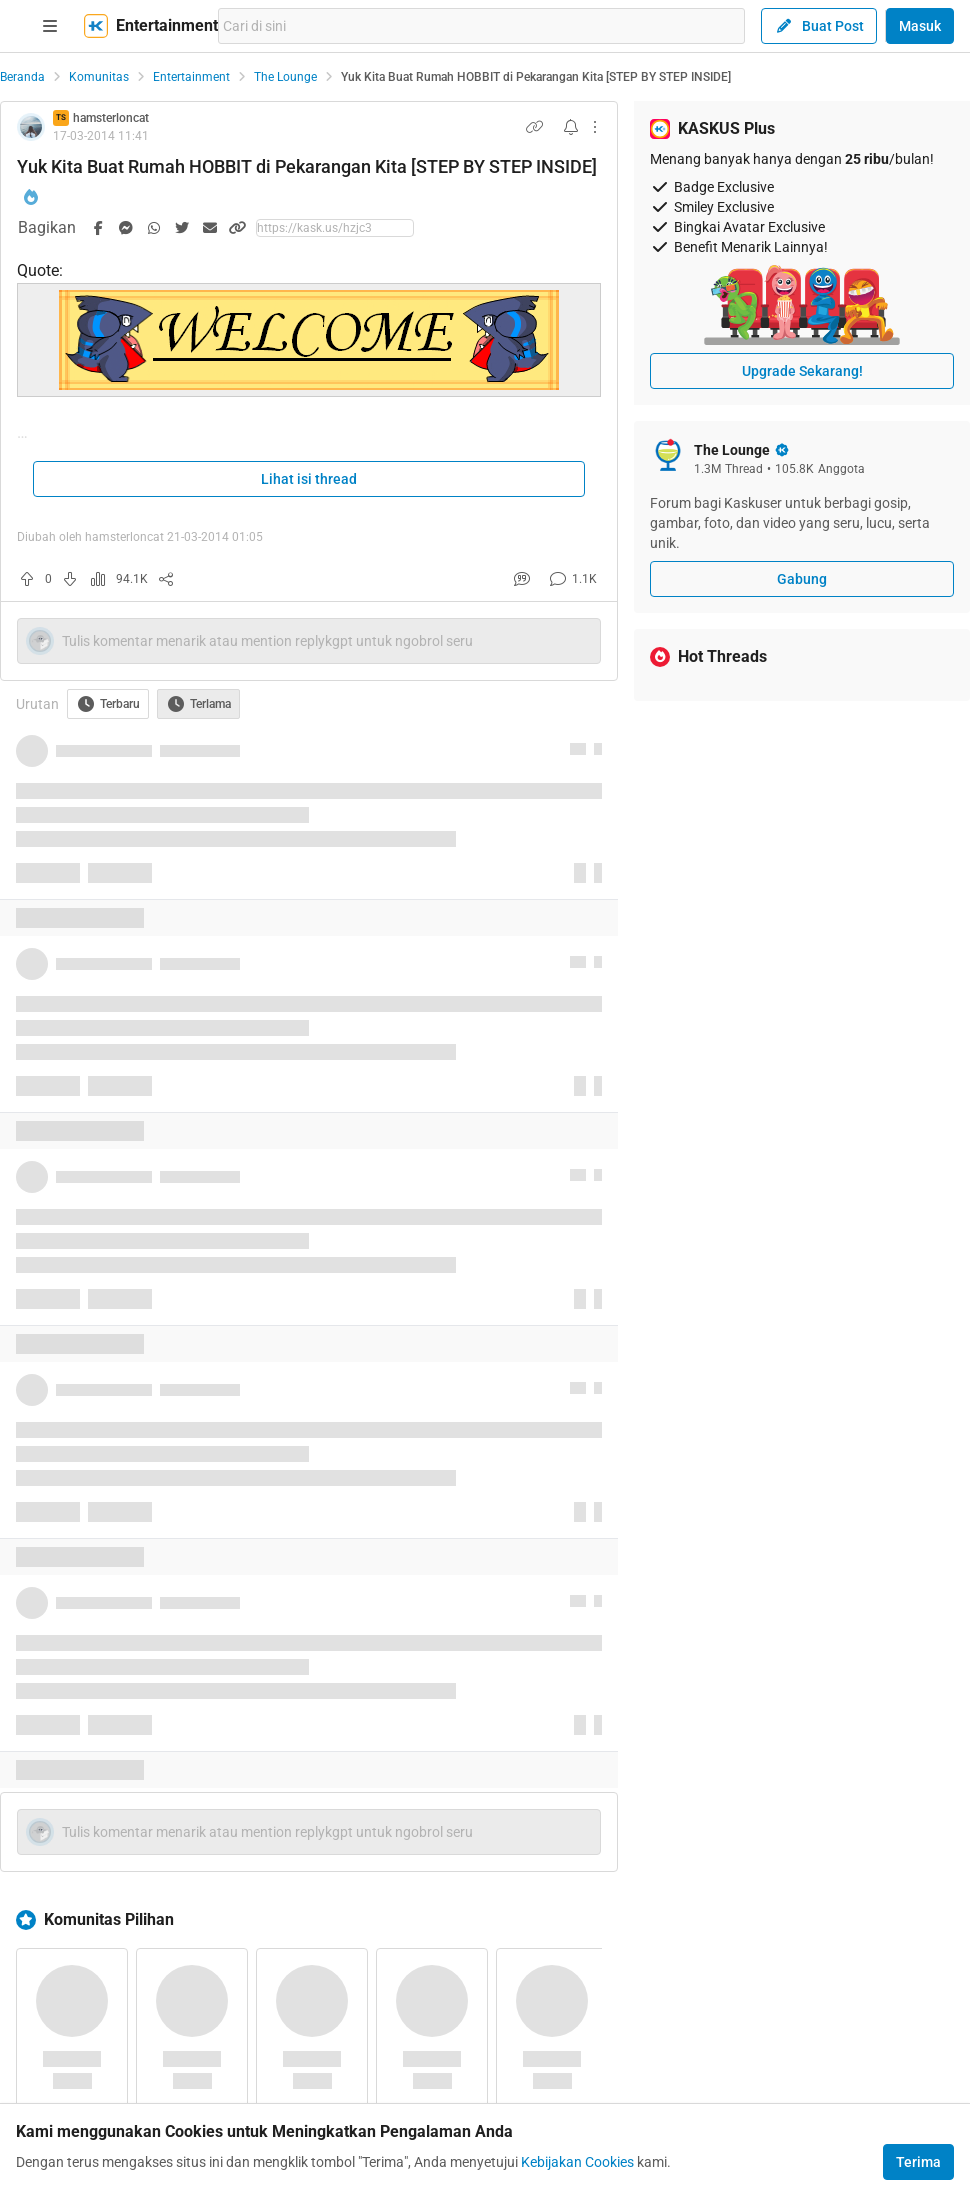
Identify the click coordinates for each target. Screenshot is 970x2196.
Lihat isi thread (309, 479)
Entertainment (191, 77)
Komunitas (99, 77)
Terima (918, 2162)
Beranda (22, 77)
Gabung (802, 579)
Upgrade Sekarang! (802, 371)
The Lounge (285, 77)
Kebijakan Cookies (577, 2162)
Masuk (920, 26)
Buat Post (819, 26)
